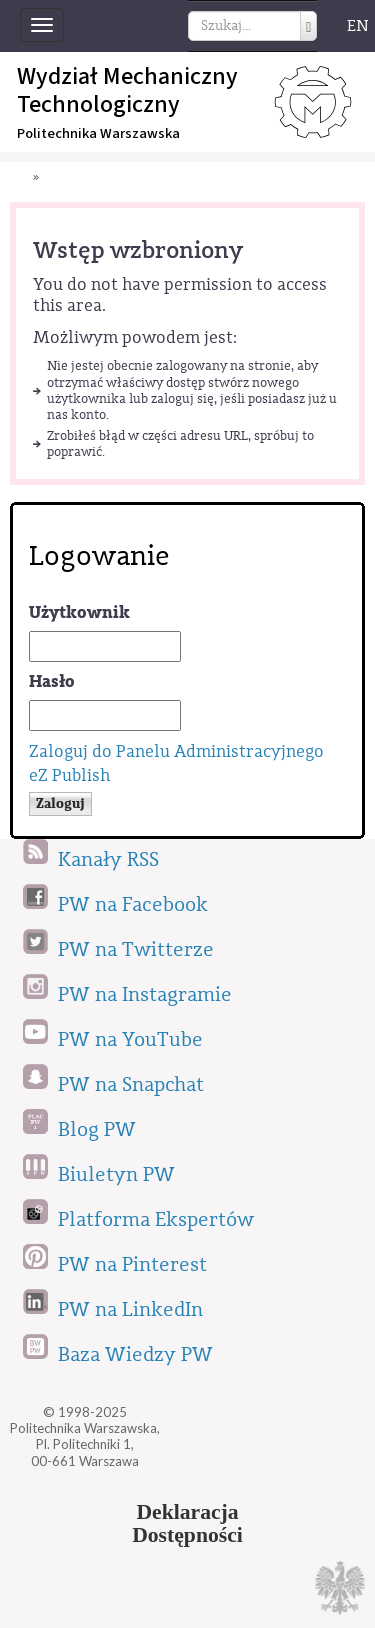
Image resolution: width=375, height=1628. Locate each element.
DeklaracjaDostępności (187, 1524)
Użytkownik (79, 612)
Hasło (52, 681)
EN (358, 26)
